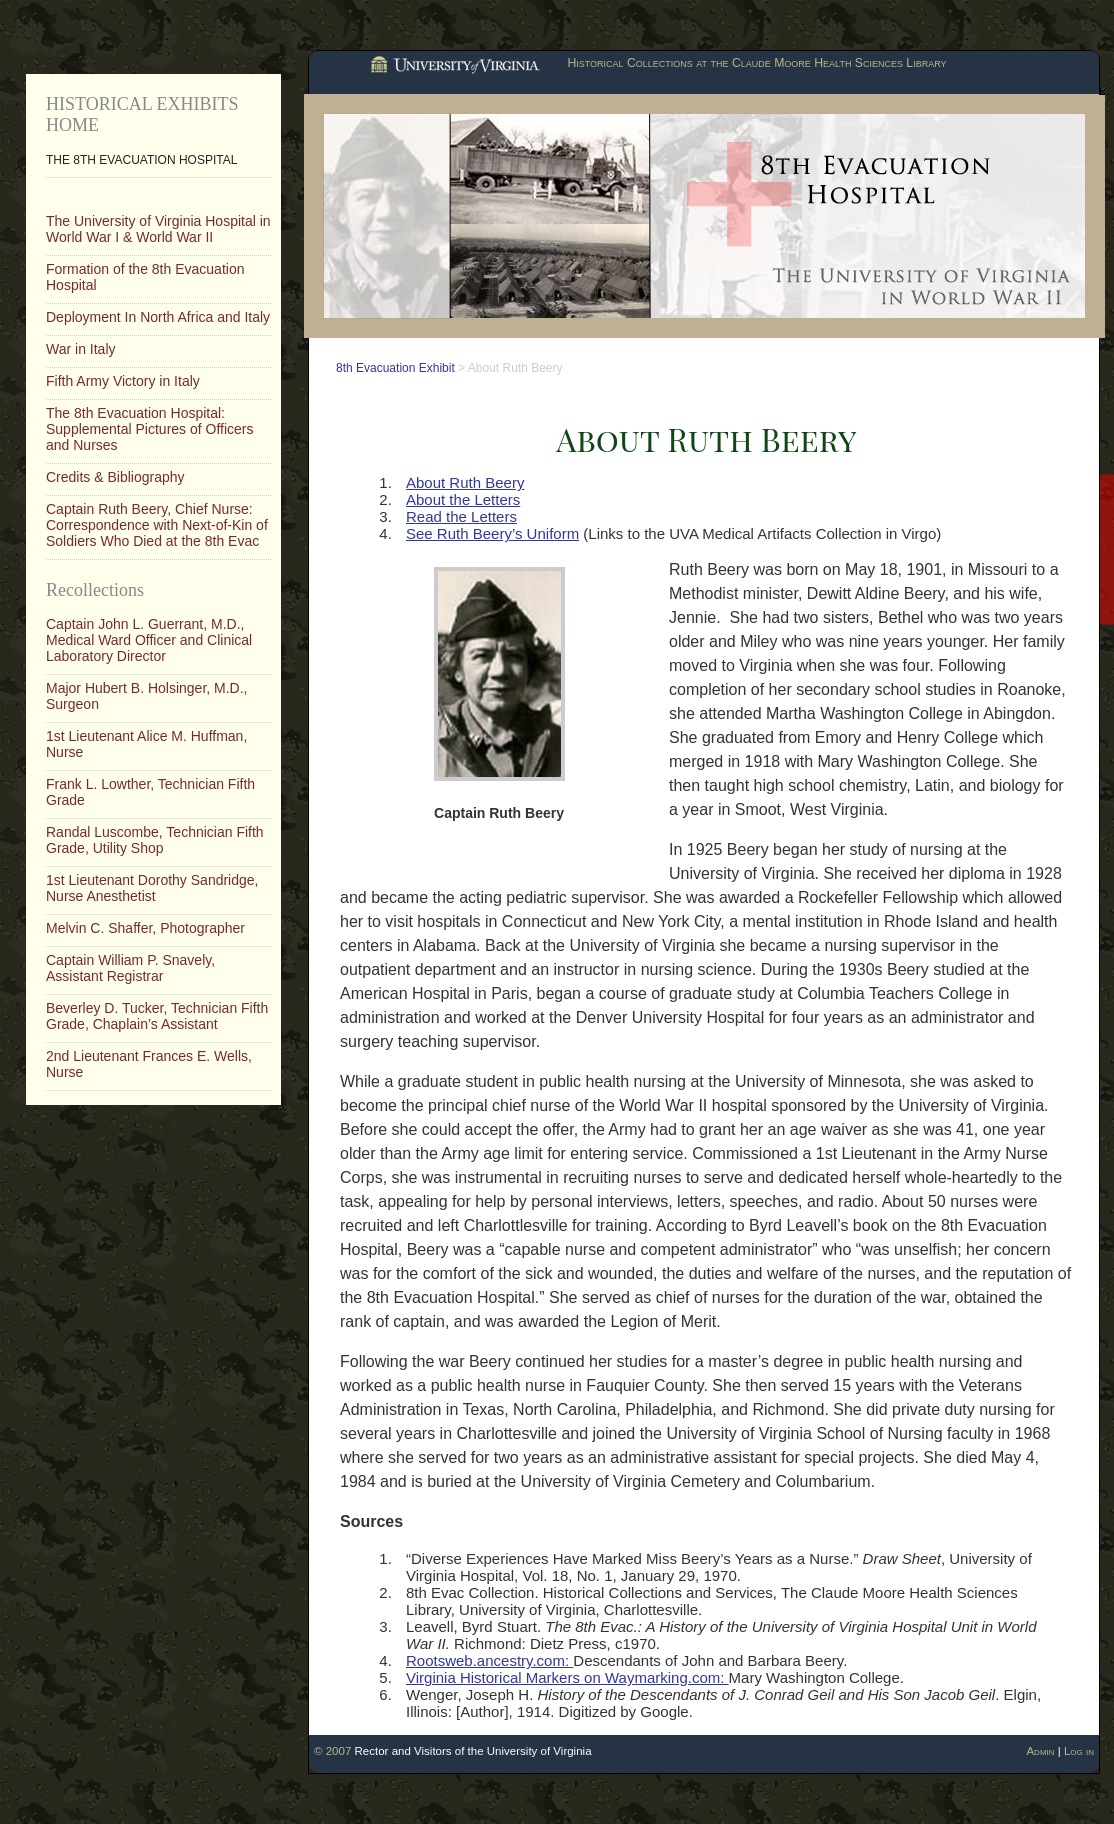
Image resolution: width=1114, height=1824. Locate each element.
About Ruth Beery (465, 482)
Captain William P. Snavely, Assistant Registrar (130, 968)
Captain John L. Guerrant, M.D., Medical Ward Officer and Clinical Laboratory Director (149, 640)
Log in (1079, 1751)
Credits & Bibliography (115, 477)
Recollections (95, 590)
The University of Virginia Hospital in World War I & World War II (158, 229)
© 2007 (332, 1751)
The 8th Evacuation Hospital (141, 160)
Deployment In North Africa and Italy (158, 317)
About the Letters (463, 499)
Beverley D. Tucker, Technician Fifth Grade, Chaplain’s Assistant (157, 1016)
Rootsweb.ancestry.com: (489, 1660)
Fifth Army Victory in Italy (123, 381)
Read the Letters (461, 516)
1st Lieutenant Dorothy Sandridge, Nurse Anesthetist (152, 888)
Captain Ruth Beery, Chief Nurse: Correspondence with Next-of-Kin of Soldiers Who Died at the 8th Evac (157, 525)
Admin (1040, 1751)
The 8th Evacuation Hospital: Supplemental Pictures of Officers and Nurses (150, 429)
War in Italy (81, 349)
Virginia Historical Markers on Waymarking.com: (567, 1677)
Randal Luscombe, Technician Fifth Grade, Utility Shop (155, 840)
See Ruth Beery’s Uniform (492, 533)
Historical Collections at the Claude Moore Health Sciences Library (756, 63)
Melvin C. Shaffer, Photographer (145, 928)
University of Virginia (453, 66)
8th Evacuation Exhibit (395, 368)
